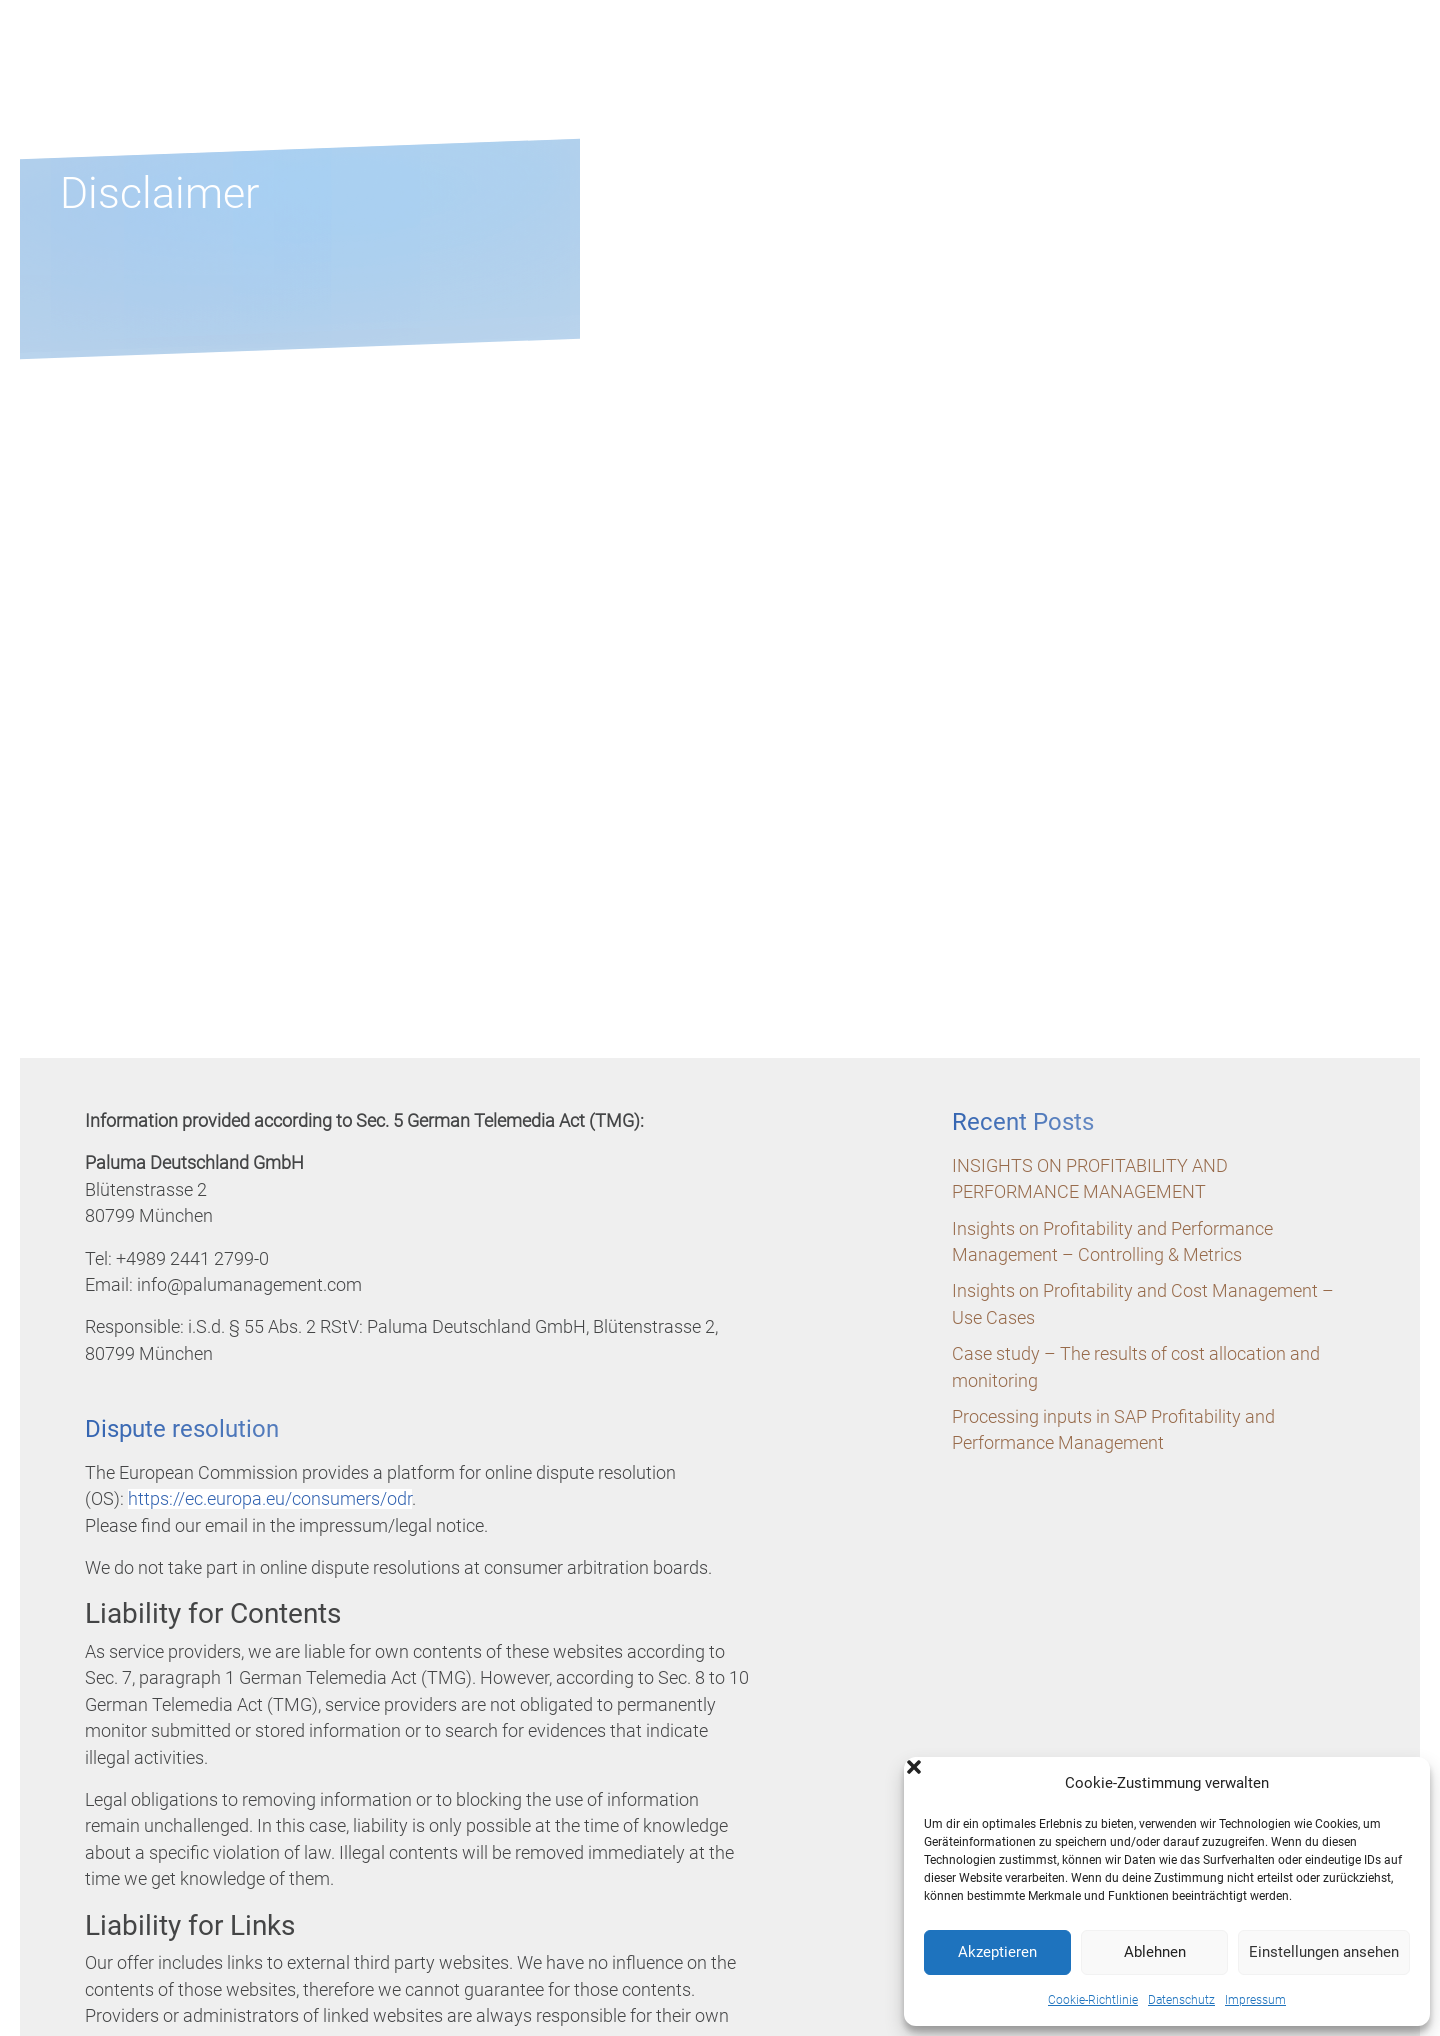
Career (1109, 83)
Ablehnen (1155, 1952)
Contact (1342, 83)
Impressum (1255, 2000)
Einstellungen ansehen (1324, 1952)
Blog (1221, 83)
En (1380, 53)
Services (959, 83)
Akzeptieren (997, 1952)
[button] (1400, 1783)
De (1350, 53)
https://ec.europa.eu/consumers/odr (270, 1499)
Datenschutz (1181, 2000)
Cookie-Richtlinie (1093, 2000)
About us (815, 83)
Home (688, 83)
